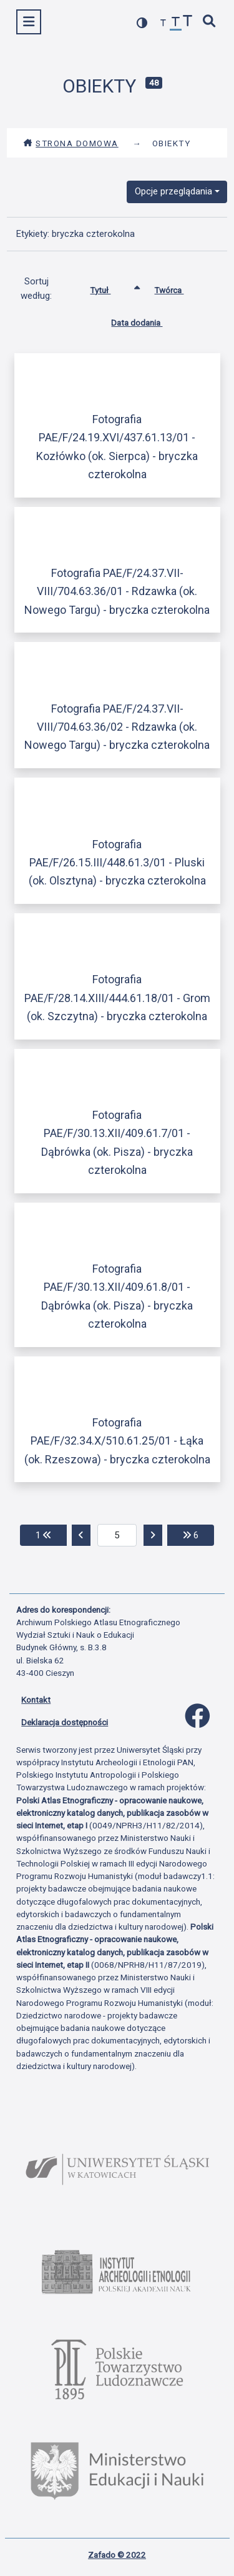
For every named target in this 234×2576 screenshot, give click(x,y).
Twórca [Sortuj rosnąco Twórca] (178, 287)
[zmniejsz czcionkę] (163, 23)
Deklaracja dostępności (64, 1722)
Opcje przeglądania (173, 191)
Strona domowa (71, 143)
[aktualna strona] (117, 1535)
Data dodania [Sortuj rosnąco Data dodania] (146, 320)
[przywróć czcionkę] (176, 23)
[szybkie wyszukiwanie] (209, 22)
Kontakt (36, 1700)
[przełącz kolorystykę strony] (142, 23)
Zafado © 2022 (117, 2555)
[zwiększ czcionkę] (188, 22)
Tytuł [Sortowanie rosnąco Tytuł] (109, 287)
